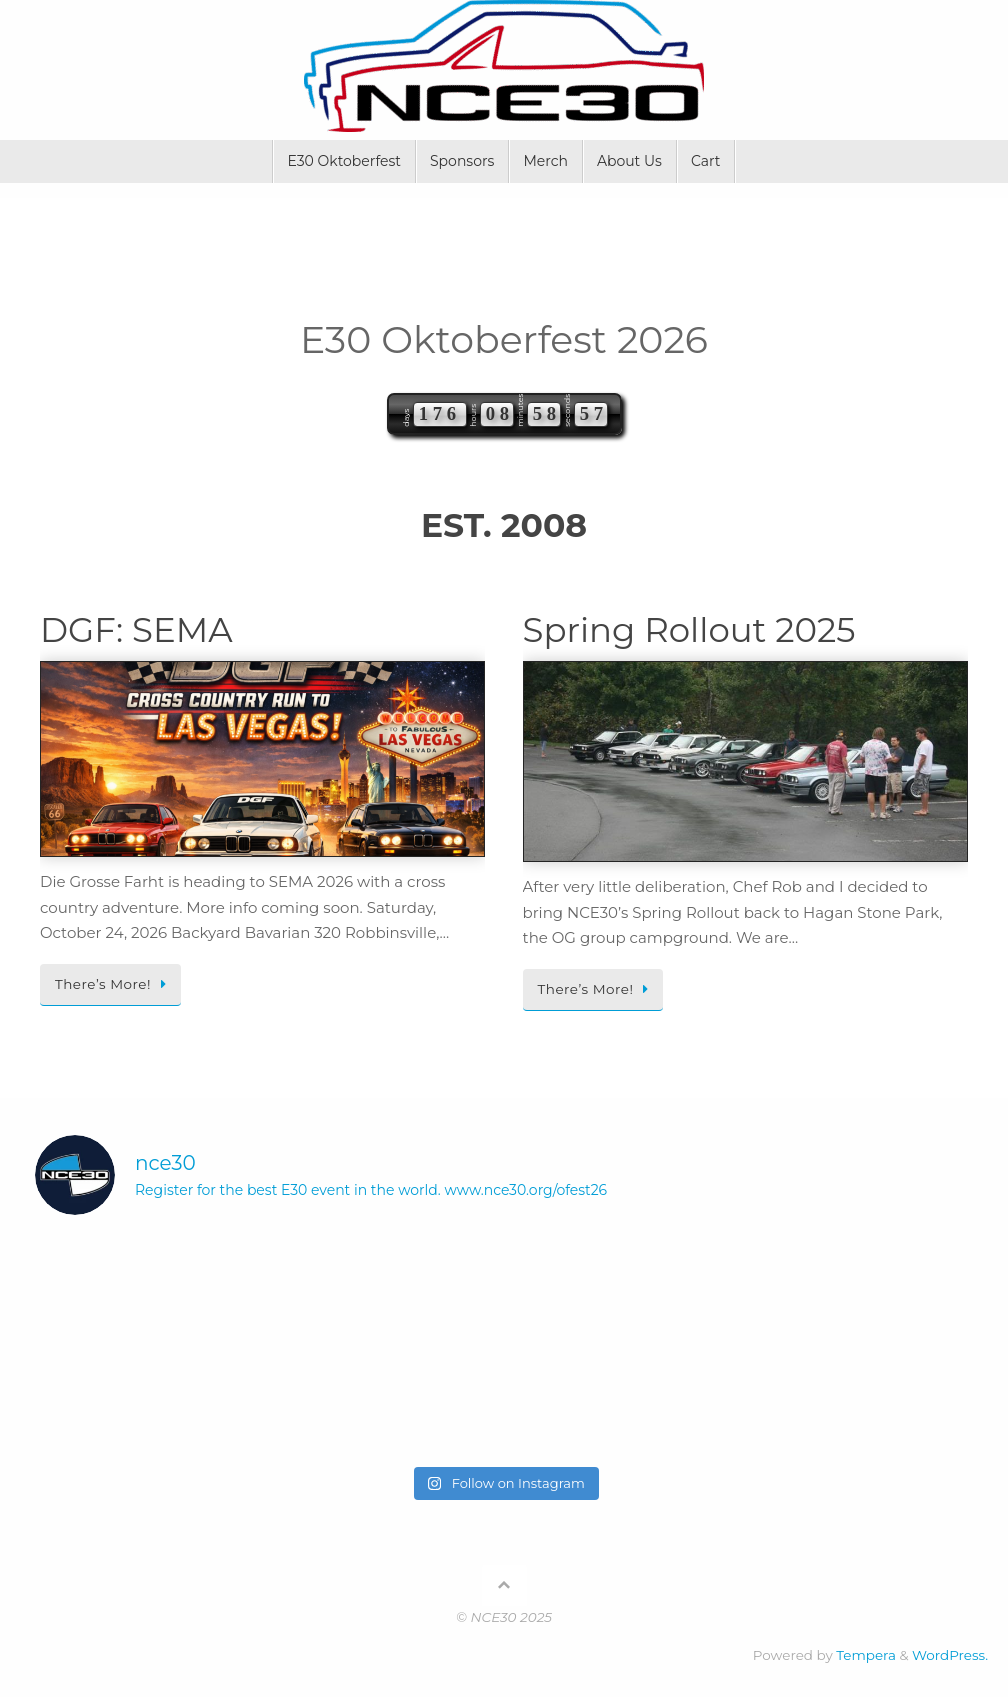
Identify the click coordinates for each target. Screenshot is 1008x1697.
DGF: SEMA (136, 630)
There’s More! (114, 984)
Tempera (866, 1655)
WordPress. (950, 1655)
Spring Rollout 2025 (689, 630)
